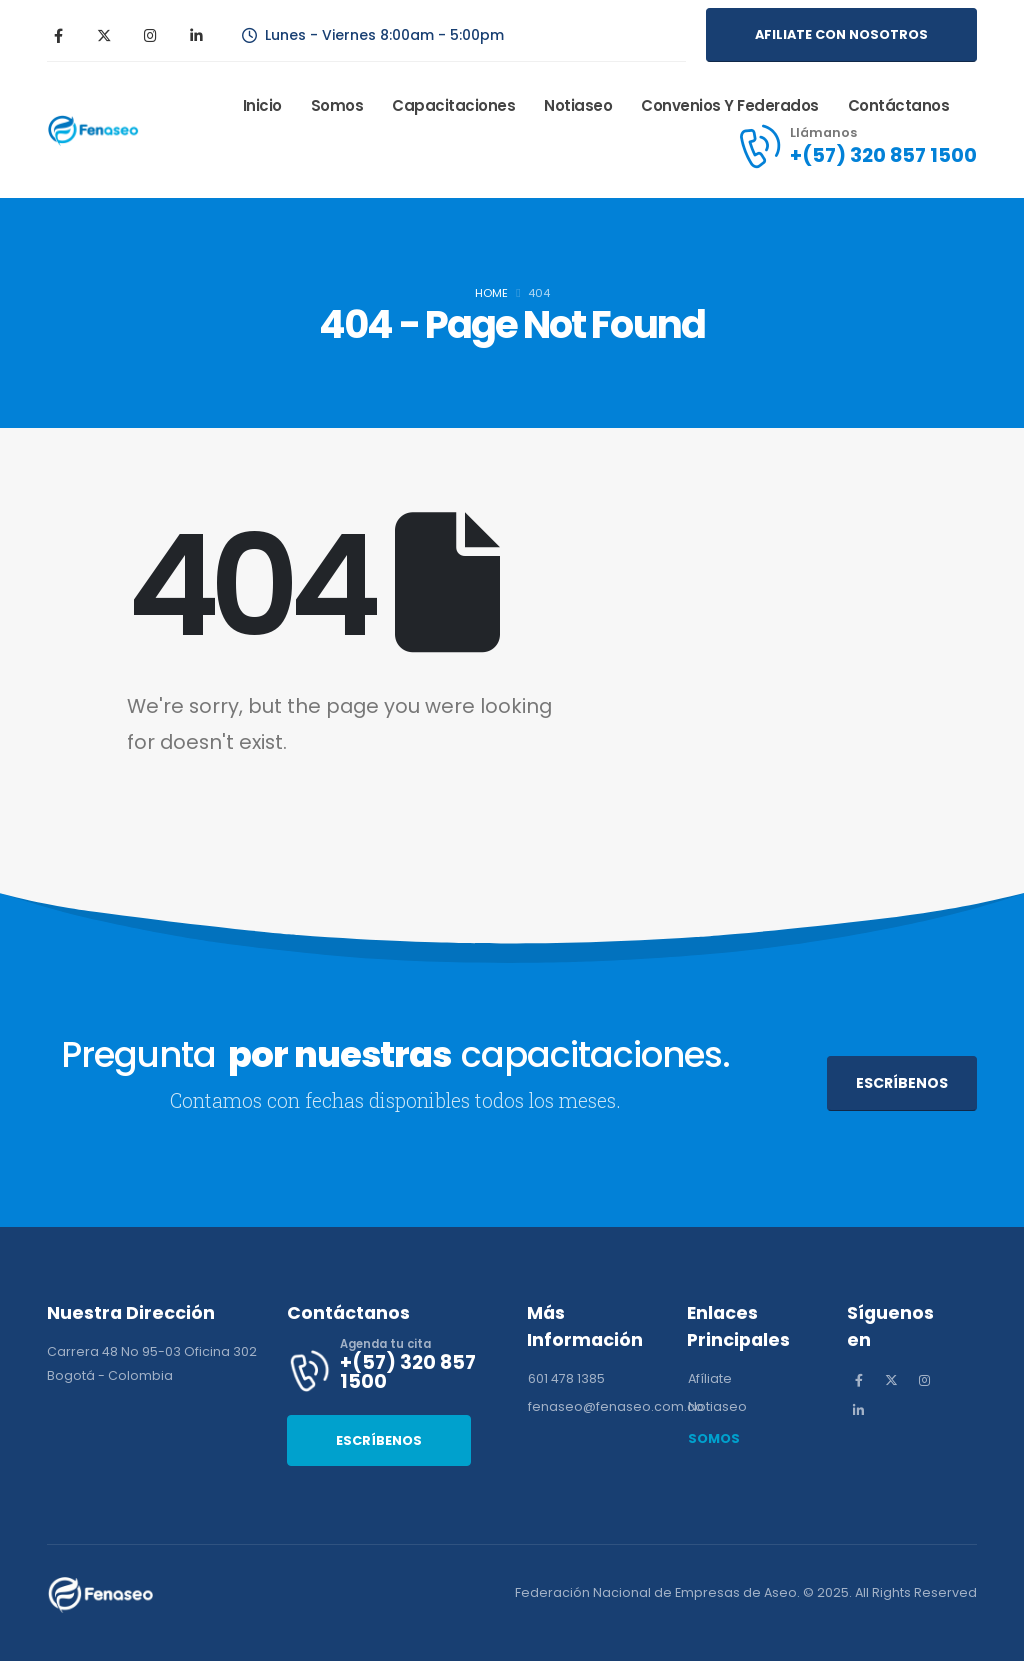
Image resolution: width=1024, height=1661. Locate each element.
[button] (841, 34)
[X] (104, 35)
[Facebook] (58, 35)
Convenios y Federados (730, 105)
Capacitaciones (453, 105)
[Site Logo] (96, 130)
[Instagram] (150, 35)
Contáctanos (899, 105)
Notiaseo (578, 105)
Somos (337, 105)
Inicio (262, 105)
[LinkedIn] (196, 35)
